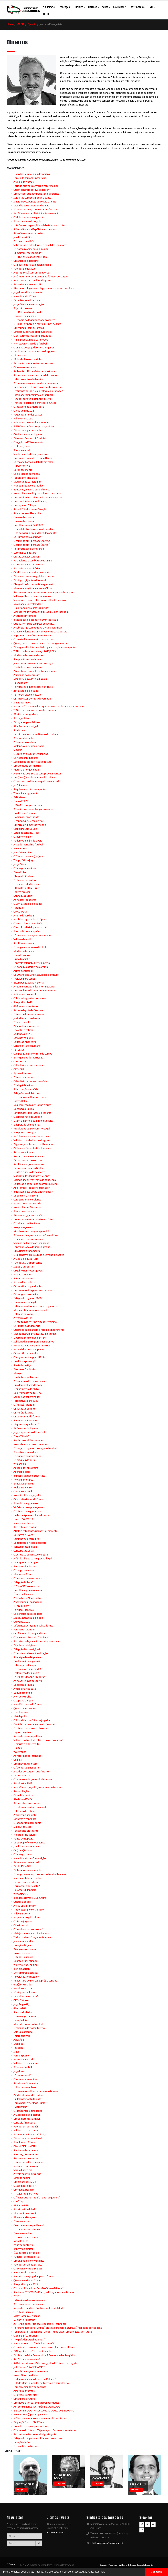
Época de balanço (23, 1594)
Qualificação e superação (27, 1661)
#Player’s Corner (22, 1913)
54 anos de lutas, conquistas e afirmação (35, 209)
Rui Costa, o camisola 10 (26, 2359)
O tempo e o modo (23, 1570)
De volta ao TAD (22, 1775)
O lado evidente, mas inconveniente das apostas (40, 631)
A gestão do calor (23, 308)
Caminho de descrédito (26, 1538)
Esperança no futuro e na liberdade (33, 1144)
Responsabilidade (23, 1152)
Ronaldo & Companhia (25, 2083)
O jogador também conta (27, 1822)
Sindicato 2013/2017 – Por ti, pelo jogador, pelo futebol (43, 2292)
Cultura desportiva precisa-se (29, 998)
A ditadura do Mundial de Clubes (31, 422)
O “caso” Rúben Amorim (26, 1586)
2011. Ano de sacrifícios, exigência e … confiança (39, 2323)
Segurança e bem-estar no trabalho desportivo (39, 600)
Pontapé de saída (23, 1085)
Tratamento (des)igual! (26, 1672)
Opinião (32, 24)
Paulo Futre (19, 872)
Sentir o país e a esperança (28, 1156)
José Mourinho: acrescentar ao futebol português (41, 276)
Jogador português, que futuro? (31, 1771)
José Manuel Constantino (27, 1018)
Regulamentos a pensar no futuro (32, 1104)
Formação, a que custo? (26, 1885)
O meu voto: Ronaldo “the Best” (31, 1637)
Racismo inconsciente (25, 2158)
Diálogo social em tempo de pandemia (34, 1179)
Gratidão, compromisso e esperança (33, 394)
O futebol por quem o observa (30, 1728)
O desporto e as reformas (27, 1578)
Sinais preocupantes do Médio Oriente (34, 201)
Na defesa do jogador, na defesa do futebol (37, 1787)
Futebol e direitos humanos (28, 1014)
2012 (16, 2296)
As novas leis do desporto (27, 1680)
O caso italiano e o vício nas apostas (33, 639)
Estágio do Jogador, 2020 (27, 1298)
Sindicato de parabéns (25, 2150)
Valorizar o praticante (25, 2063)
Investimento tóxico (24, 296)
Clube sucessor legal (24, 1302)
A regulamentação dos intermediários (34, 986)
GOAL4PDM (20, 911)
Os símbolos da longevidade (29, 1633)
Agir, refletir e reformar (26, 1026)
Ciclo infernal (20, 1925)
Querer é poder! (22, 1901)
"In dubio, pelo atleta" (25, 1996)
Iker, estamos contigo (25, 1527)
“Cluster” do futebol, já (26, 2256)
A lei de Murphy (22, 1696)
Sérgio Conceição (22, 2170)
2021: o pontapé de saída (27, 1203)
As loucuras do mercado (26, 1862)
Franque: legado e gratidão (28, 485)
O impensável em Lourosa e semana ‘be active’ (39, 1254)
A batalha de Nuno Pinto (27, 1598)
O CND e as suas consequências (30, 753)
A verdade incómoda (24, 615)
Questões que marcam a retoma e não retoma (38, 1329)
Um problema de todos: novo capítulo (34, 990)
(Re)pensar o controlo (25, 1006)
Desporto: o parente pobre (28, 430)
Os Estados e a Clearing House (30, 1097)
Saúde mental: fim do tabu (28, 1440)
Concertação (20, 1061)
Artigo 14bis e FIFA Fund (26, 1093)
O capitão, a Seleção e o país (28, 820)
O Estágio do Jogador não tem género (34, 319)
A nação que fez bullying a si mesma (33, 809)
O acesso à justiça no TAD (27, 923)
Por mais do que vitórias (26, 568)
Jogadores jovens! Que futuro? (30, 1897)
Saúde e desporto (23, 1266)
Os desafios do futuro (25, 2446)
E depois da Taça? (23, 1582)
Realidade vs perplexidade (28, 603)
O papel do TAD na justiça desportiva (33, 529)
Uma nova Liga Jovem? (26, 1763)
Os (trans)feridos (22, 1850)
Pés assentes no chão (25, 477)
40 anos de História (24, 2319)
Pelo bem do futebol (24, 1811)
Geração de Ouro (22, 2442)
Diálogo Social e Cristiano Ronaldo (32, 2351)
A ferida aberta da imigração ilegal (32, 1558)
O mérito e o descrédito (26, 1743)
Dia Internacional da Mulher (28, 1168)
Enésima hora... (22, 2221)
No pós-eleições (22, 1953)
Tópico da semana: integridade (30, 177)
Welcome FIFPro (22, 1487)
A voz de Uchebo (22, 2012)
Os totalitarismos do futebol (29, 1499)
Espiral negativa (22, 1732)
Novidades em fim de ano (27, 1207)
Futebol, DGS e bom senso (27, 1262)
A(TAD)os (18, 2039)
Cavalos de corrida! (23, 517)
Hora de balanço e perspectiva (30, 2426)
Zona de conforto (23, 2244)
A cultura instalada (23, 943)
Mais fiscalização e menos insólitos (32, 588)
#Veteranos (19, 1751)
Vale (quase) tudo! (23, 2031)
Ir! (39, 2543)
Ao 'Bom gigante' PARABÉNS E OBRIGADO (36, 2406)
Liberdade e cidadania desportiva (32, 174)
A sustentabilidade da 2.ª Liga (29, 2134)
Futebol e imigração (24, 268)
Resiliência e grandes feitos (28, 1164)
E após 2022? (20, 801)
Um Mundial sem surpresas (28, 327)
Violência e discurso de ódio (28, 746)
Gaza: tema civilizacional (27, 300)
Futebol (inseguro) (23, 1957)
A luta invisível (21, 450)
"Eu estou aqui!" (22, 2075)
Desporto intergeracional (27, 2138)
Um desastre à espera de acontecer (32, 1290)
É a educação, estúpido (26, 2252)
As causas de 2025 (23, 241)
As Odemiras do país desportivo (31, 1136)
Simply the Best (22, 1826)
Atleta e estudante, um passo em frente (35, 1530)
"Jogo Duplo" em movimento (29, 1842)
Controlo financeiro (24, 2122)
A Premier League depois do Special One (35, 1235)
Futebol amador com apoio (28, 2162)
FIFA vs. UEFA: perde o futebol (30, 343)
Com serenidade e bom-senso (29, 2386)
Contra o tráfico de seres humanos (32, 1246)
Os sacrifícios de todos (26, 1353)
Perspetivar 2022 (22, 1002)
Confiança (18, 2201)
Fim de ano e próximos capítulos (31, 607)
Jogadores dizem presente (27, 292)
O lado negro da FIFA (24, 2185)
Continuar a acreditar (25, 2079)
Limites (17, 1747)
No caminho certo (23, 1479)
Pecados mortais (22, 2233)
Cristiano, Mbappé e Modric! (29, 1676)
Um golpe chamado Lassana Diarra (32, 458)
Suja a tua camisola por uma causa (32, 197)
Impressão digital (23, 2248)
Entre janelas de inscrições (28, 1057)
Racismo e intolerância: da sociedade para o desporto (43, 592)
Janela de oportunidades (27, 1846)
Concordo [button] (156, 2571)
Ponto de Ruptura (23, 1838)
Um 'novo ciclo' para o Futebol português (36, 2402)
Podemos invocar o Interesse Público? (34, 2379)
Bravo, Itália (20, 1101)
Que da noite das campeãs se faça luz (33, 623)
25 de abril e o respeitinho (27, 359)
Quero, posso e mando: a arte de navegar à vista (40, 643)
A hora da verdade (23, 915)
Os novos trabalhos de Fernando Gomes (35, 2091)
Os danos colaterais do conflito (30, 966)
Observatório (138, 7)
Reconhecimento (22, 469)
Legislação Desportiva (145, 2565)
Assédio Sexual (21, 848)
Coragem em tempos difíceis (29, 1357)
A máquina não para (24, 1688)
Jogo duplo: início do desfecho (30, 1432)
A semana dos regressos (26, 675)
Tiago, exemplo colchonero (28, 1909)
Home (10, 24)
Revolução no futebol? (26, 1976)
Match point (20, 1716)
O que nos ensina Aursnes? (28, 564)
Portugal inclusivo (23, 1609)
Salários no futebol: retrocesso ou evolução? (38, 1740)
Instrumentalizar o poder (27, 1878)
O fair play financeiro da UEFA (30, 947)
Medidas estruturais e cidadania (31, 205)
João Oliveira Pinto (23, 852)
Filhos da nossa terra (25, 2087)
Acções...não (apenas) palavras (30, 2414)
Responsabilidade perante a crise (31, 1345)
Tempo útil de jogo (23, 860)
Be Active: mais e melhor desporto (32, 280)
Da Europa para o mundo (27, 536)
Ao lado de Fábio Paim (25, 1467)
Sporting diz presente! (25, 2154)
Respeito (18, 2047)
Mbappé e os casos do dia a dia (30, 678)
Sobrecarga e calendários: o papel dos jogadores (40, 245)
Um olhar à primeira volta (27, 1590)
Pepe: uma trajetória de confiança (32, 635)
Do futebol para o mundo (27, 1870)
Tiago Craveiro (21, 955)
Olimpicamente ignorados (27, 252)
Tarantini (18, 907)
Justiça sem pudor (23, 1941)
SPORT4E (18, 749)
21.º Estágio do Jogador (26, 690)
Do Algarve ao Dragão (25, 1562)
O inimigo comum (23, 1854)
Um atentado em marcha (27, 765)
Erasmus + (19, 2043)
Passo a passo (21, 2055)
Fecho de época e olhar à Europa (31, 1515)
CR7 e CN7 (18, 1069)
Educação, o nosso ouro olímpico (31, 489)
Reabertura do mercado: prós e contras (35, 1980)
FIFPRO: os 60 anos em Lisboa (30, 256)
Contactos (103, 2565)
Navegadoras (20, 682)
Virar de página (22, 2177)
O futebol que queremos (27, 1511)
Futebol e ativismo (23, 1077)
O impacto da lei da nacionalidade (32, 264)
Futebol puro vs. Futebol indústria (32, 398)
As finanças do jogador (26, 1428)
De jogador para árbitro (26, 722)
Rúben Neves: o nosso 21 (27, 284)
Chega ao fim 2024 (23, 410)
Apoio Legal (113, 2565)
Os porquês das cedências (27, 1613)
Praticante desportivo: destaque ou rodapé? (38, 390)
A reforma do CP (22, 1317)
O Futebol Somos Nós (25, 2394)
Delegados (132, 2565)
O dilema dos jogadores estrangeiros (33, 347)
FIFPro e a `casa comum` (26, 2237)
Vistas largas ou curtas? (26, 2315)
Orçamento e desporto (26, 260)
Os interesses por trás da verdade (32, 698)
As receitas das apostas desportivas (33, 363)
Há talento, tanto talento (27, 2099)
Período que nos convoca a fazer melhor (35, 185)
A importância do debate (27, 659)
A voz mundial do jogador (27, 1601)
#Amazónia (19, 1463)
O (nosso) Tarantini (24, 1404)
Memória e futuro (23, 1574)
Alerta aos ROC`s (22, 1799)
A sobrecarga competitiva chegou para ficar (37, 627)
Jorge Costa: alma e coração (28, 304)
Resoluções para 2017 (25, 1988)
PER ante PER (21, 2205)
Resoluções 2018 (22, 1783)
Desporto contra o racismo (28, 1160)
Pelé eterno (19, 797)
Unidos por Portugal (24, 813)
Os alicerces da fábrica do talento (31, 572)
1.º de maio (19, 355)
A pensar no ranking (24, 742)
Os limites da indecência (26, 1325)
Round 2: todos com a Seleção (30, 509)
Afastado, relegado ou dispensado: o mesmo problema (43, 288)
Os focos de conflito (24, 1408)
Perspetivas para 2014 (25, 2284)
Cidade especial (22, 465)
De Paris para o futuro (25, 1882)
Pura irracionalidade (24, 2209)
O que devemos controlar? (28, 1929)
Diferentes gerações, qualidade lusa (33, 1625)
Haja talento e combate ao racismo (32, 560)
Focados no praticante (25, 1830)
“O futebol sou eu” (23, 2312)
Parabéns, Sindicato (24, 1369)
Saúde (105, 7)
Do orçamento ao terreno (27, 1392)
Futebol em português (25, 2126)
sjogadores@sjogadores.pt (110, 2543)
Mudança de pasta (23, 951)
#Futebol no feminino (25, 1964)
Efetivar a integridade (25, 714)
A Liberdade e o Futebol (26, 2114)
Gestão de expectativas (26, 556)
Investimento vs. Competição (29, 1858)
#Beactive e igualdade (25, 1452)
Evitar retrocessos (23, 1278)
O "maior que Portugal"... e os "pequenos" (36, 2197)
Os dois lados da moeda (26, 473)
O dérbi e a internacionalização (30, 1653)
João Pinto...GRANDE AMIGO (29, 2367)
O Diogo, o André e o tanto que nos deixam (37, 323)
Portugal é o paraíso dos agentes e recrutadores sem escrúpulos (49, 706)
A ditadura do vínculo (25, 994)
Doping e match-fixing (26, 1195)
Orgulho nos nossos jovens (28, 1270)
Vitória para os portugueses (29, 1507)
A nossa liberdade (23, 738)
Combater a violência (25, 1377)
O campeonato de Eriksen (27, 1116)
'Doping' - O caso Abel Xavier (29, 2422)
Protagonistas (21, 718)
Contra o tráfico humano (27, 1045)
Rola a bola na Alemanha (27, 513)
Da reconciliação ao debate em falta (33, 461)
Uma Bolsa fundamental (27, 1250)
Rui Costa (18, 1049)
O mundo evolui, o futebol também (32, 1779)
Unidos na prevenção (25, 1361)
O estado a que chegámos (27, 667)
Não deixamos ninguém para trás (31, 1231)
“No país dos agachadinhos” (29, 2339)
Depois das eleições (24, 1645)
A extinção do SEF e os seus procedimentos (37, 773)
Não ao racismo (22, 1274)
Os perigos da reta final (26, 1294)
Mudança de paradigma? (27, 481)
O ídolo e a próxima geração (28, 217)
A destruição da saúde (25, 1089)
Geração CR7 (20, 2020)
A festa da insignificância (27, 2173)
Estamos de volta (23, 1314)
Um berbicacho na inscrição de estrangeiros (37, 497)
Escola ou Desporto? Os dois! (29, 438)
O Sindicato (49, 7)
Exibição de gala (22, 1945)
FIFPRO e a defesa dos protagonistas (33, 426)
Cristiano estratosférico (26, 2229)
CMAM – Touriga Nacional (27, 805)
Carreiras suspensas (24, 316)
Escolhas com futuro (24, 552)
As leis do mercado (23, 2059)
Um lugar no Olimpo (24, 505)
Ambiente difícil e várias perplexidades (35, 371)
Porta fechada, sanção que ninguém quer (36, 1641)
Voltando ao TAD (22, 1033)
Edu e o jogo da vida (24, 2016)
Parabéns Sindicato (24, 1566)
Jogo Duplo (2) (21, 2004)
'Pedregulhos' (21, 1605)
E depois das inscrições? (26, 1649)
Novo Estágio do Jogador (27, 1495)
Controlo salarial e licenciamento (31, 962)
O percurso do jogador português (32, 335)
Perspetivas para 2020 (26, 1400)
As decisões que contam (26, 1803)
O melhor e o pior (23, 836)
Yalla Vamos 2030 (23, 418)
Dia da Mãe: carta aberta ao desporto (34, 351)
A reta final (19, 730)
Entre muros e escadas (26, 1972)
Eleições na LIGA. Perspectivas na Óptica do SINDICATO (43, 2410)
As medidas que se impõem (28, 1349)
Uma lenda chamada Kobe (27, 1385)
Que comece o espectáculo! (28, 2225)
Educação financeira (24, 1041)
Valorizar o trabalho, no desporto (32, 1140)
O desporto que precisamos (28, 1239)
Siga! (16, 2051)
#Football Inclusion (24, 1834)
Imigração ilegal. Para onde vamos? (33, 1191)
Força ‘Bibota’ (21, 1436)
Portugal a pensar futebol (27, 1456)
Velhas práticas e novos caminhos (32, 596)
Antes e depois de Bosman (28, 1010)
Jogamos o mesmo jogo (26, 2166)
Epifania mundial (22, 1692)
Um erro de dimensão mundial (30, 824)
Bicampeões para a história (28, 982)
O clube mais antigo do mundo (30, 1807)
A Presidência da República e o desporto (35, 229)
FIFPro (46, 13)
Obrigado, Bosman (23, 2189)
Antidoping (123, 2565)
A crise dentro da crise (25, 1282)
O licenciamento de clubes (27, 2268)
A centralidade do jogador (27, 221)
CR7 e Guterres (21, 2000)
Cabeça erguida (22, 891)
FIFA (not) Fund (22, 446)
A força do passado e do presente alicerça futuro (40, 2418)
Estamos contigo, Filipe (26, 832)
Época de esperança (24, 1211)
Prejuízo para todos (24, 978)
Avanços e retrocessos (25, 1949)
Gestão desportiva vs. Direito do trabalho (36, 734)
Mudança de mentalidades (28, 655)
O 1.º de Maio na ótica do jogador (31, 1720)
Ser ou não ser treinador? (27, 1396)
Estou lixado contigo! (25, 2272)
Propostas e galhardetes (27, 1917)
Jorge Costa (19, 864)
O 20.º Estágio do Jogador (27, 903)
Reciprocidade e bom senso (28, 548)
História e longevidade (26, 769)
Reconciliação (21, 1791)
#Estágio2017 (20, 1893)
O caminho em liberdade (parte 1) (31, 544)
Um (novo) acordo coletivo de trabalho (34, 777)
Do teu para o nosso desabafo (30, 1542)
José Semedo (20, 785)
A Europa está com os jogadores (31, 272)
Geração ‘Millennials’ (24, 1889)
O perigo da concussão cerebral (30, 1554)
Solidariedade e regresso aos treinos (33, 1341)
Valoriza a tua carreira (25, 2130)
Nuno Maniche (21, 959)
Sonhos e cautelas (23, 895)
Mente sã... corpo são (25, 2213)
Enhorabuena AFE (23, 1483)
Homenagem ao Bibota (26, 817)
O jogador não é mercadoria (28, 406)
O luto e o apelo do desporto (29, 1172)
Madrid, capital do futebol (28, 2024)
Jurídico (79, 7)
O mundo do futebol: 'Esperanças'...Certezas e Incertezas (44, 2430)
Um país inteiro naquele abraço (30, 501)
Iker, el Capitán (21, 1968)
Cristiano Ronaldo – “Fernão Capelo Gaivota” (38, 2288)
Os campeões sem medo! (27, 1669)
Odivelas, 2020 (21, 1621)
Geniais (17, 1759)
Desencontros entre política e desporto (35, 576)
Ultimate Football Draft (26, 888)
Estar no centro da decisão (28, 379)
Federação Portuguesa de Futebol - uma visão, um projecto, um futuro (52, 2331)
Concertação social (23, 1550)
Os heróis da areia (23, 1412)
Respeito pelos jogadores (27, 1736)
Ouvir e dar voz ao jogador (28, 434)
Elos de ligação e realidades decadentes (35, 532)
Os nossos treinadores (25, 757)
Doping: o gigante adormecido (30, 580)
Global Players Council (25, 828)
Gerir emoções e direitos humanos (32, 1148)
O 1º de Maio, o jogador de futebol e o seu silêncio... (42, 2383)
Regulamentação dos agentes (30, 789)
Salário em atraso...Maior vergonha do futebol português (45, 2363)
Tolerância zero (22, 2035)
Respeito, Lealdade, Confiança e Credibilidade (38, 2308)
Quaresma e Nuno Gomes (27, 2280)
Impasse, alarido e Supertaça (29, 1475)
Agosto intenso (22, 1073)
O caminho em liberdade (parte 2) (32, 540)
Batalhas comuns (23, 1037)
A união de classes (23, 181)
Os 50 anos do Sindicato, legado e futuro (36, 974)
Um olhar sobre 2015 (24, 2181)
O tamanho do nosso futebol (29, 2028)
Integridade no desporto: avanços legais (35, 619)
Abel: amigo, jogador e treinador (31, 1187)
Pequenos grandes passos (27, 414)
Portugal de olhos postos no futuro (33, 686)
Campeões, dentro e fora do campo (32, 1053)
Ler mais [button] (100, 2571)
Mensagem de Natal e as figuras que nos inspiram (41, 611)
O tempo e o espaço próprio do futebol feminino (40, 1874)
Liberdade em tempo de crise (29, 1337)
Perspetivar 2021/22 (24, 1132)
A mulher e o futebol (24, 2142)
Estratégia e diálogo (24, 1665)
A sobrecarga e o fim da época (30, 919)
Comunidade (119, 7)
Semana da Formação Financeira (31, 1243)
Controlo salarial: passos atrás (30, 927)
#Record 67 (19, 2008)
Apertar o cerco (22, 1471)
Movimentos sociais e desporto (30, 1310)
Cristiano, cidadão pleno (26, 884)
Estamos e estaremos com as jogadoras (35, 1306)
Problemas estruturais (25, 880)
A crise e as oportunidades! (28, 2304)
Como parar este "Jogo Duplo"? (30, 2102)
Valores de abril (22, 939)
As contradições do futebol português (34, 2434)
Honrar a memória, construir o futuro (34, 1219)
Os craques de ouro (24, 1459)
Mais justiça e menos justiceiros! (31, 1933)
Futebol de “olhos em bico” (28, 2264)
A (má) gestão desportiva (27, 1657)
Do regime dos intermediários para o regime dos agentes (45, 647)
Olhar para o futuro (24, 2398)
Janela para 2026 (22, 237)
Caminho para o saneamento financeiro (35, 1724)
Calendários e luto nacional (28, 1065)
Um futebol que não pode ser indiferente (36, 193)
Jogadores (19, 2071)
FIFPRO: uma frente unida (27, 312)
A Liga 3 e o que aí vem (25, 1258)
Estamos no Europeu (25, 1420)
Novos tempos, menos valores (30, 1444)
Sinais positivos (22, 702)
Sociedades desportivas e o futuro (32, 761)
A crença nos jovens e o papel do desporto (36, 375)
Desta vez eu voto (23, 1534)
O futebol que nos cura (26, 1767)
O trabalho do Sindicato (26, 1223)
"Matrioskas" (20, 2106)
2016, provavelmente (25, 1992)
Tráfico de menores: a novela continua (34, 710)
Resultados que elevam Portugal (31, 1128)
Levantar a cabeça (23, 1030)
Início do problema (23, 1523)
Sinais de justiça (22, 1365)
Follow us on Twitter (56, 2532)
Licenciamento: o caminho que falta (33, 1120)
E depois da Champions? (26, 1124)
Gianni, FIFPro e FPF (24, 2146)
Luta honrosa (20, 1712)
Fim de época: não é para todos (30, 339)
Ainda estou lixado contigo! (28, 2095)
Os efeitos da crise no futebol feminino (35, 1321)
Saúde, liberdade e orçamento (30, 454)
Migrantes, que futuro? (26, 1424)
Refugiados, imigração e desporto (32, 1112)
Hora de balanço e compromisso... (32, 2371)
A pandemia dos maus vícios (29, 1381)
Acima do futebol (23, 970)
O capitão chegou (23, 1700)
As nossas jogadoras (24, 899)
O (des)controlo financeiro (27, 2110)
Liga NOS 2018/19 (23, 1519)
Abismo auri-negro (24, 2217)
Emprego (92, 7)
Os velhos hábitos (23, 1795)
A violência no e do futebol (28, 1704)
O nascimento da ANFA (26, 1388)
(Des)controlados (23, 1984)
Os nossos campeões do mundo (31, 248)
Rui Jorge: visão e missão (27, 694)
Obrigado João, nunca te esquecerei (33, 584)
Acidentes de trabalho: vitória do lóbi (34, 671)
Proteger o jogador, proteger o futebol (35, 1448)
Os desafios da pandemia (27, 1286)
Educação (65, 7)
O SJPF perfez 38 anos (25, 2335)
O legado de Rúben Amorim (28, 442)
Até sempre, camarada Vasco (29, 1215)
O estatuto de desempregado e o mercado (36, 781)
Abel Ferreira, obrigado (26, 726)
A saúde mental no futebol (28, 844)
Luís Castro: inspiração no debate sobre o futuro (40, 225)
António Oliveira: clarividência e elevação (36, 213)
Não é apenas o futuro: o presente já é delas (37, 387)
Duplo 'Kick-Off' (22, 1866)
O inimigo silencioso (24, 868)
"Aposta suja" (20, 2241)
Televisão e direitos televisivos (30, 2300)
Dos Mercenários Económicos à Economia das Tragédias (44, 2355)
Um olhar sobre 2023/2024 (28, 525)
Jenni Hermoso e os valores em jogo (33, 663)
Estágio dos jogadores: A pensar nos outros (37, 2438)
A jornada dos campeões (27, 931)
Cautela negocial (22, 1491)
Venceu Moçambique (25, 1546)
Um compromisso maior (26, 2118)
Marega (17, 1373)
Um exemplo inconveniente (28, 2260)
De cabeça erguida (23, 1108)
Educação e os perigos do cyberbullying (35, 1183)
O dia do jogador (22, 1921)
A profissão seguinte (24, 1814)
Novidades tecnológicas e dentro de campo (37, 493)
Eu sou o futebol (22, 2067)
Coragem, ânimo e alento (27, 1199)
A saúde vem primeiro (25, 1503)
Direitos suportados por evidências (32, 331)
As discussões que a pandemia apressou (35, 383)
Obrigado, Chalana (23, 876)
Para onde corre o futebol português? (34, 2343)
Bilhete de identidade (25, 1960)
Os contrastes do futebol (27, 1416)
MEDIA (153, 7)
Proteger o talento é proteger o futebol (35, 402)
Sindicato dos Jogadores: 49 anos (31, 1175)
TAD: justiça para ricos (25, 2193)
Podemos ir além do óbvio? (28, 840)
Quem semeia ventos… (26, 1708)
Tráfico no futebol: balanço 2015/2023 (34, 651)
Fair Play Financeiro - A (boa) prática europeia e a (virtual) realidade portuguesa (57, 2327)
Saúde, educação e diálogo (28, 1617)
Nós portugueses (23, 1227)
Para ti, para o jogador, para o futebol (34, 2276)
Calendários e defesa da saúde (30, 1081)
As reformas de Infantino (27, 1755)
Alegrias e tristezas (24, 2390)
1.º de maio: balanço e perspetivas (32, 935)
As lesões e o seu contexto (28, 233)
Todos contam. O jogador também (32, 1937)
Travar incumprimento (26, 793)
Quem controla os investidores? (31, 189)
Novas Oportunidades (25, 2375)
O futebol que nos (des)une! (28, 856)
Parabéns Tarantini (24, 1629)
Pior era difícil (21, 1022)
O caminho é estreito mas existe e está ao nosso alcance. (44, 2347)
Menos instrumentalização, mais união (35, 1333)
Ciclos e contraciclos (24, 367)
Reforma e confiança (24, 1818)
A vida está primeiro (24, 1905)
